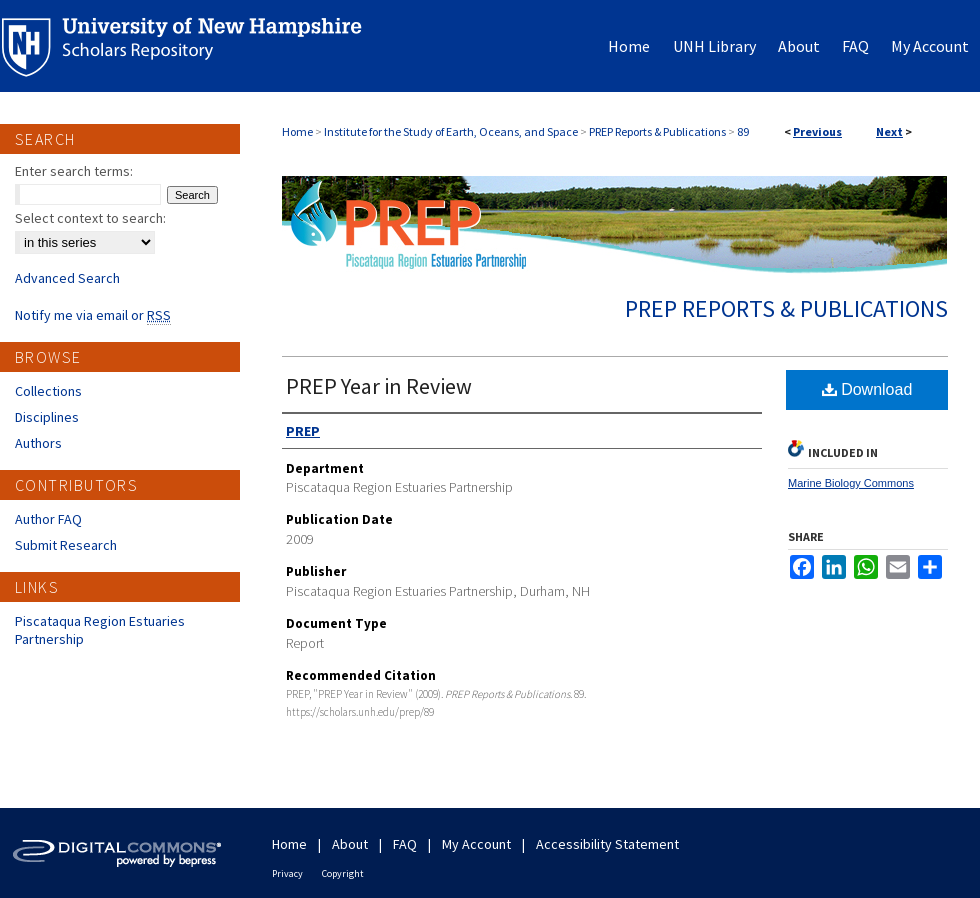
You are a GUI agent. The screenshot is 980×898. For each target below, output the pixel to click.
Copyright (343, 873)
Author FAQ (48, 519)
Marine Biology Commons (851, 483)
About (350, 844)
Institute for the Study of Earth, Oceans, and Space (451, 131)
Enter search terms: (74, 171)
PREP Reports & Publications (657, 131)
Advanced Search (67, 278)
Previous (817, 131)
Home (297, 131)
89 (743, 131)
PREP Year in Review (379, 386)
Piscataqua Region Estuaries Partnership (100, 630)
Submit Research (66, 545)
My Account (476, 844)
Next (889, 131)
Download (867, 389)
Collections (48, 391)
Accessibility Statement (607, 844)
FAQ (405, 844)
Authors (38, 443)
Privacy (287, 873)
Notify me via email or (93, 315)
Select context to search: (90, 218)
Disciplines (47, 417)
